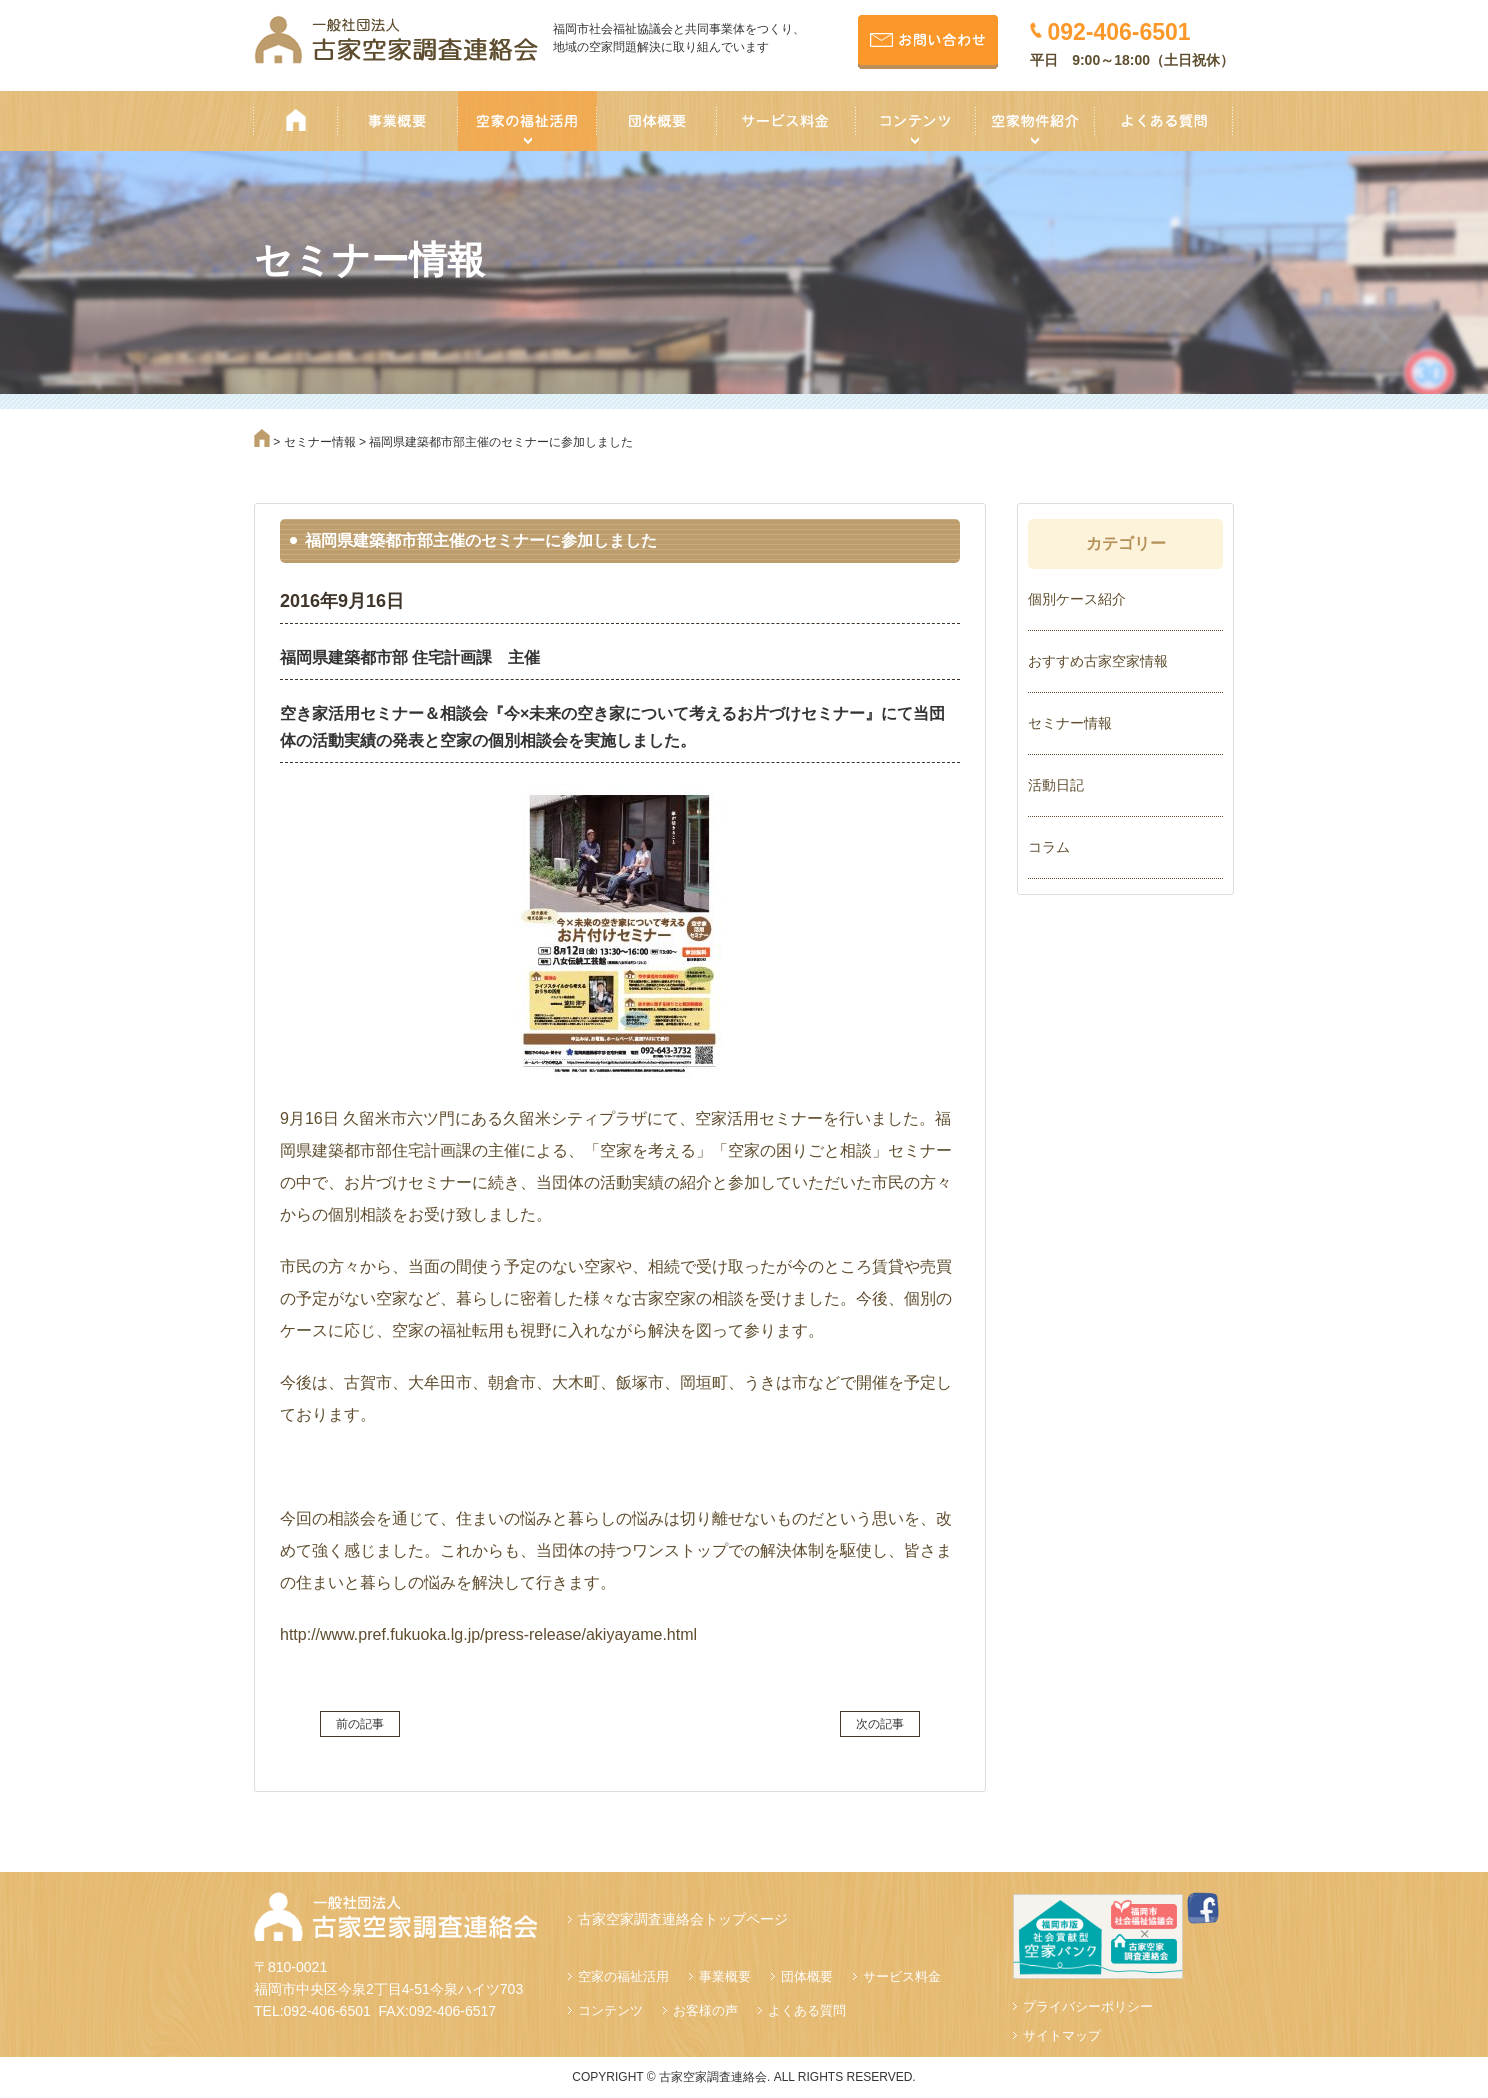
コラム (1049, 847)
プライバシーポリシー (1088, 2006)
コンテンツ (610, 2010)
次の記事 (880, 1724)
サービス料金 (902, 1976)
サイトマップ (1062, 2035)
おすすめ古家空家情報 (1098, 661)
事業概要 (725, 1976)
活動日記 (1056, 785)
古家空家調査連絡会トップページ (683, 1919)
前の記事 (360, 1724)
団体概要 (807, 1976)
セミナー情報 (1070, 723)
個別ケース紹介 (1077, 599)
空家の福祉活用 (623, 1976)
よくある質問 (807, 2010)
